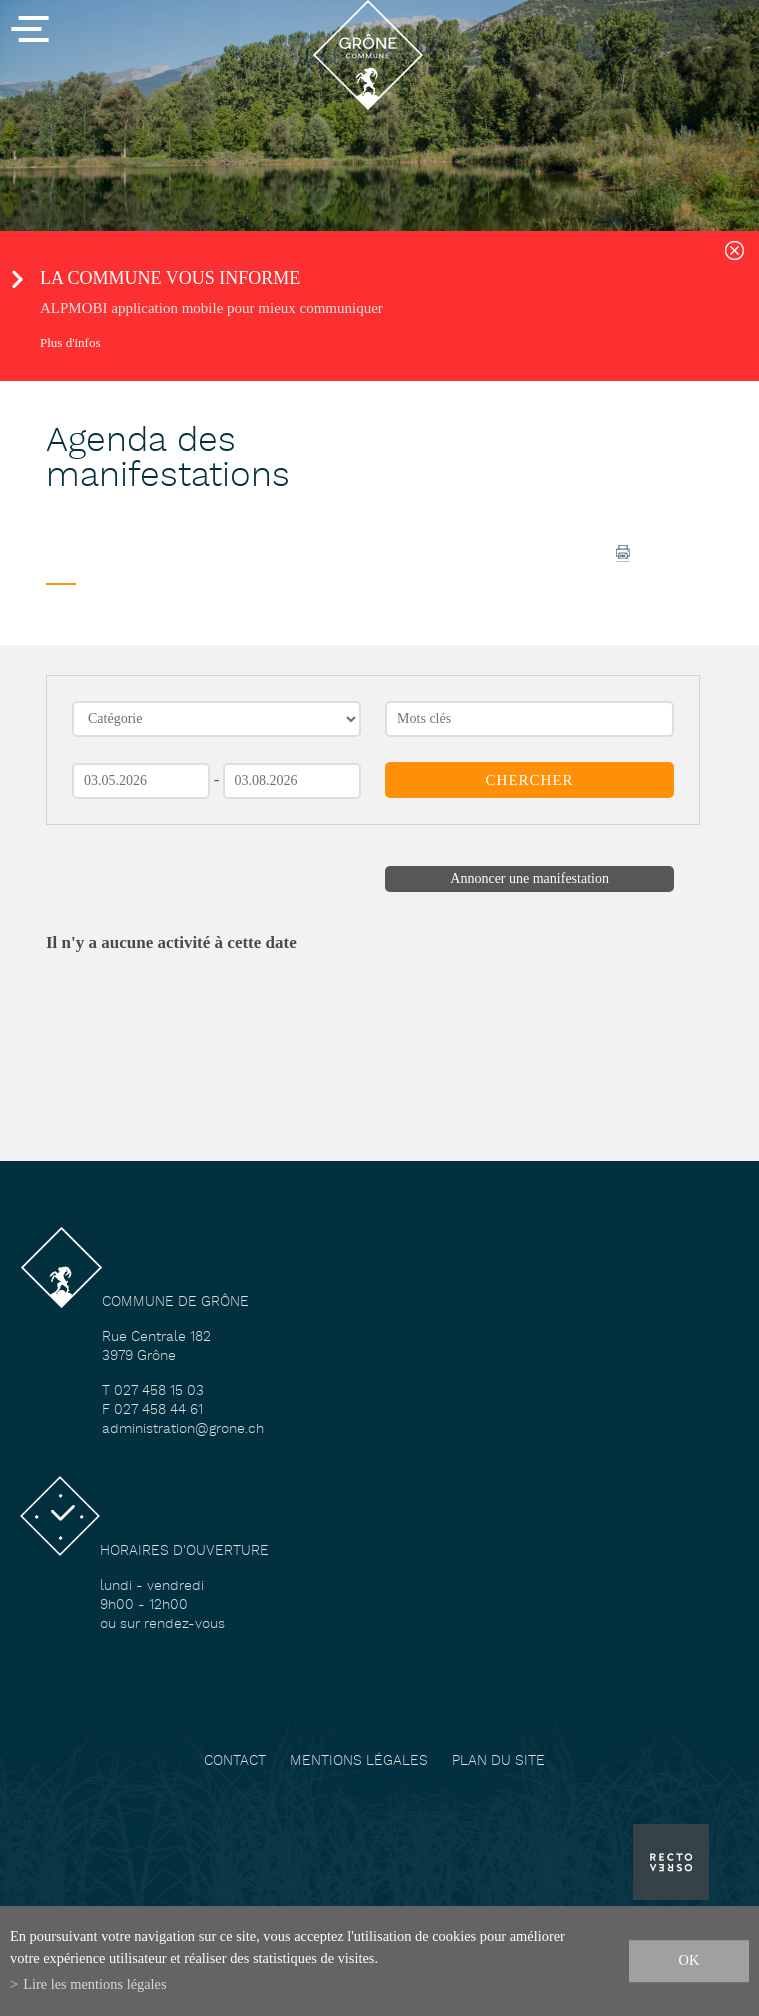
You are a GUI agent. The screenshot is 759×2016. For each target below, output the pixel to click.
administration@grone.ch (183, 1429)
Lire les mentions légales (94, 1984)
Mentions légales (359, 1761)
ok (689, 1960)
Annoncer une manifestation (529, 878)
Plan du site (498, 1761)
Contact (235, 1761)
